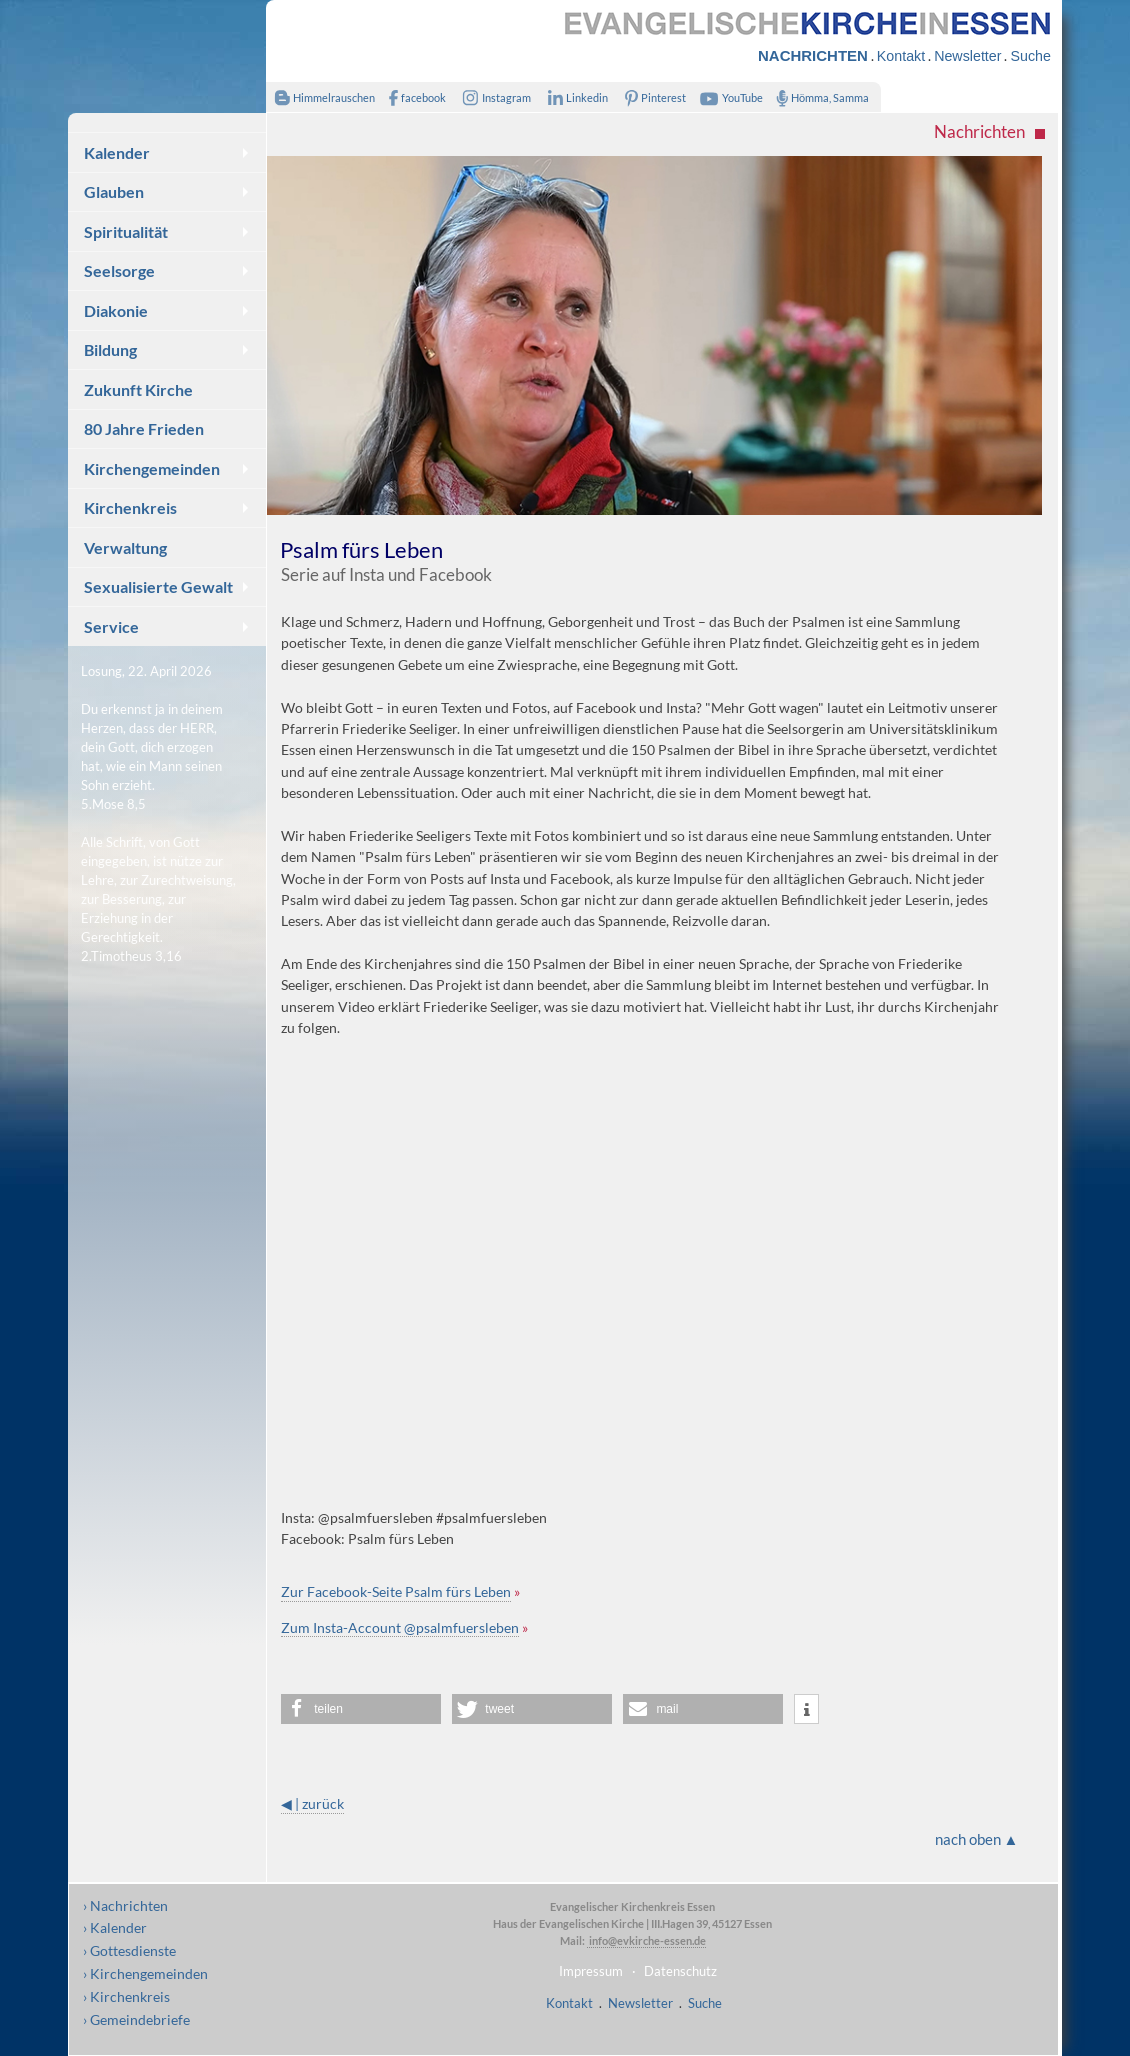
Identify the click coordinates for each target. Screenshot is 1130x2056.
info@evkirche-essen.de (646, 1940)
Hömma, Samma (818, 97)
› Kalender (115, 1927)
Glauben (114, 191)
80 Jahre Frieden (144, 428)
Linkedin (573, 97)
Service (111, 626)
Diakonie (116, 310)
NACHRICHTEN (813, 55)
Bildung (110, 349)
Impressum (591, 1971)
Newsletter (967, 56)
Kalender (117, 152)
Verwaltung (125, 547)
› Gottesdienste (129, 1950)
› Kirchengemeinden (145, 1973)
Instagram (493, 97)
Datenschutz (680, 1971)
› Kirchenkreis (126, 1996)
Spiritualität (126, 231)
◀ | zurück (312, 1803)
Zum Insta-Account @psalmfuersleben (400, 1627)
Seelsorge (119, 270)
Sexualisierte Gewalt (158, 586)
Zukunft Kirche (138, 389)
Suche (1030, 56)
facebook (413, 97)
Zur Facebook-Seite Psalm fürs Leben (396, 1591)
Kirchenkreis (130, 507)
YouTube (729, 97)
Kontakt (901, 56)
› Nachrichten (125, 1905)
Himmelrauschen (320, 97)
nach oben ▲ (977, 1839)
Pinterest (652, 97)
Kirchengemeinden (152, 468)
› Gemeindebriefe (136, 2019)
